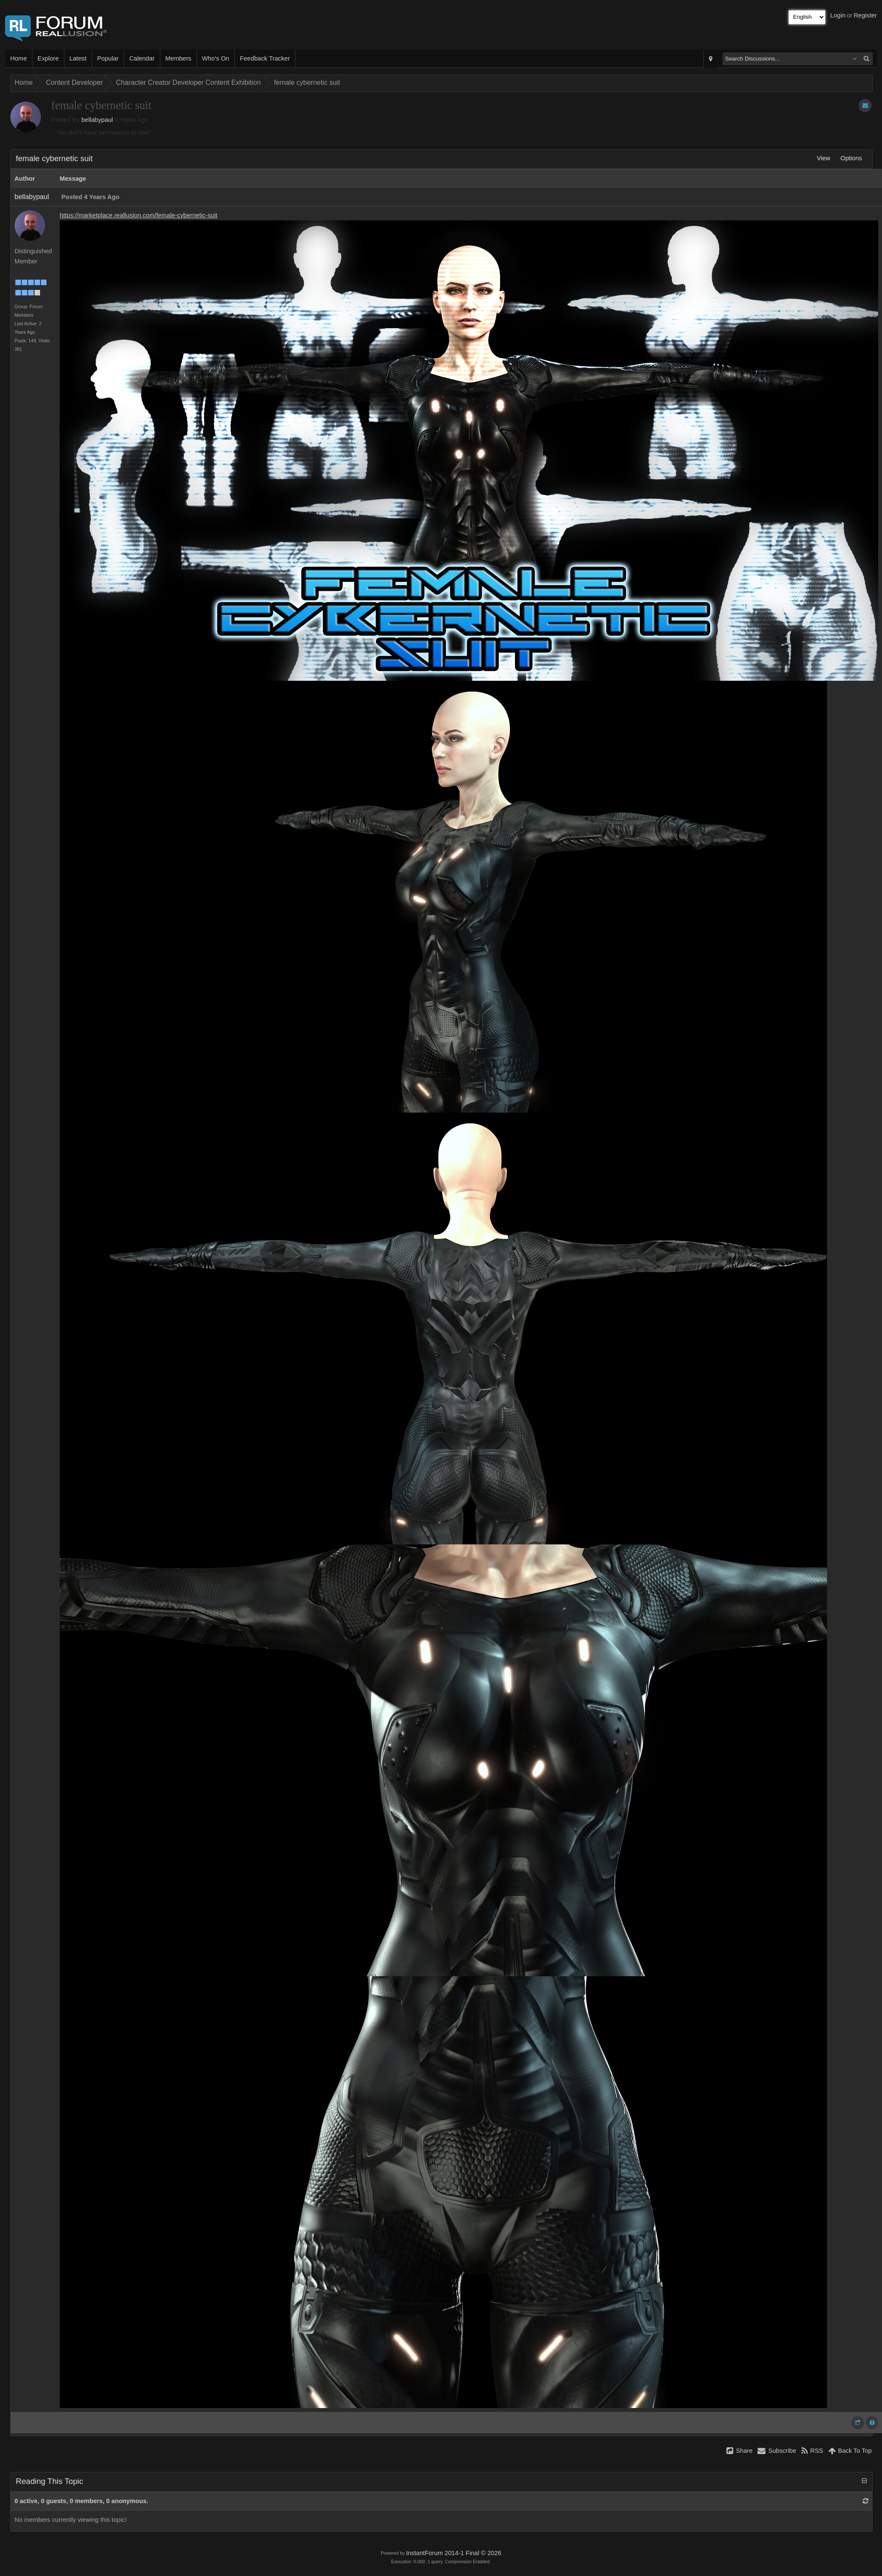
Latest (78, 58)
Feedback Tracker (265, 58)
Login (838, 15)
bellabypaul (97, 119)
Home (18, 58)
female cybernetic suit (307, 82)
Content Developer (74, 82)
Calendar (141, 58)
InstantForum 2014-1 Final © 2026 (453, 2553)
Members (178, 58)
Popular (108, 58)
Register (865, 15)
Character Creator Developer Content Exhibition (188, 82)
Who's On (215, 58)
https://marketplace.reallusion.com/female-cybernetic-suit (138, 215)
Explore (48, 58)
